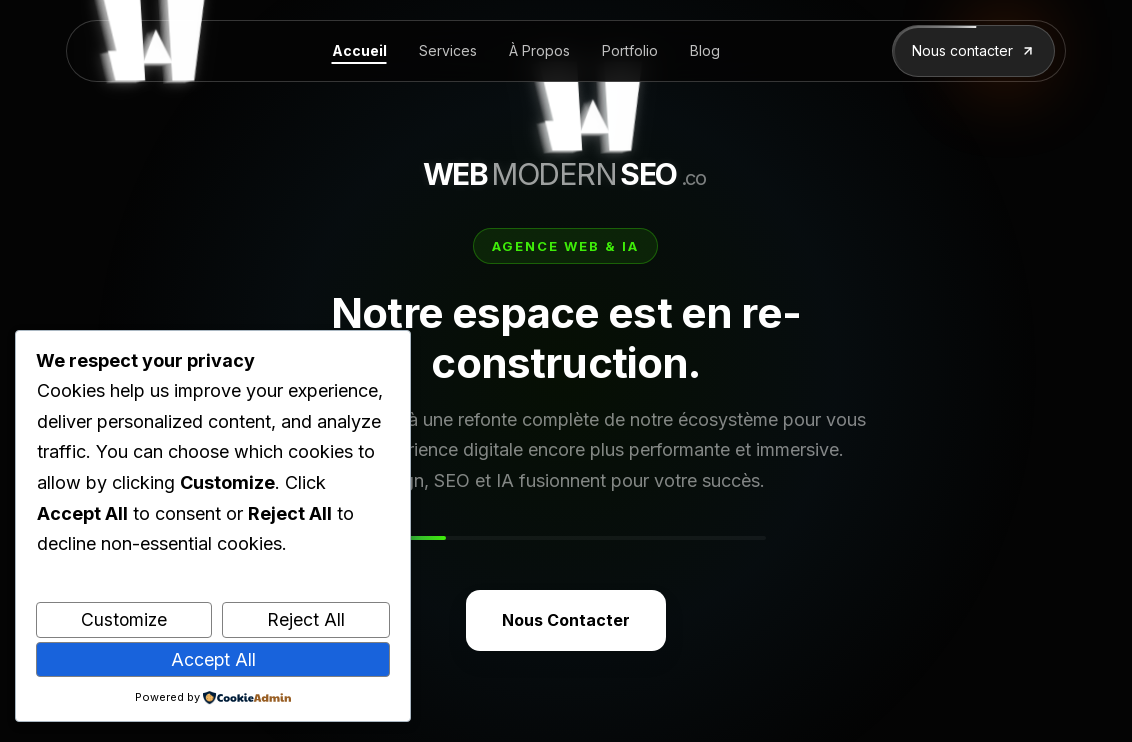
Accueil (359, 50)
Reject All (306, 619)
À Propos (539, 50)
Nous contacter (973, 50)
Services (448, 50)
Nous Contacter (566, 620)
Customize (124, 619)
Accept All (213, 659)
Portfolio (630, 50)
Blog (705, 50)
